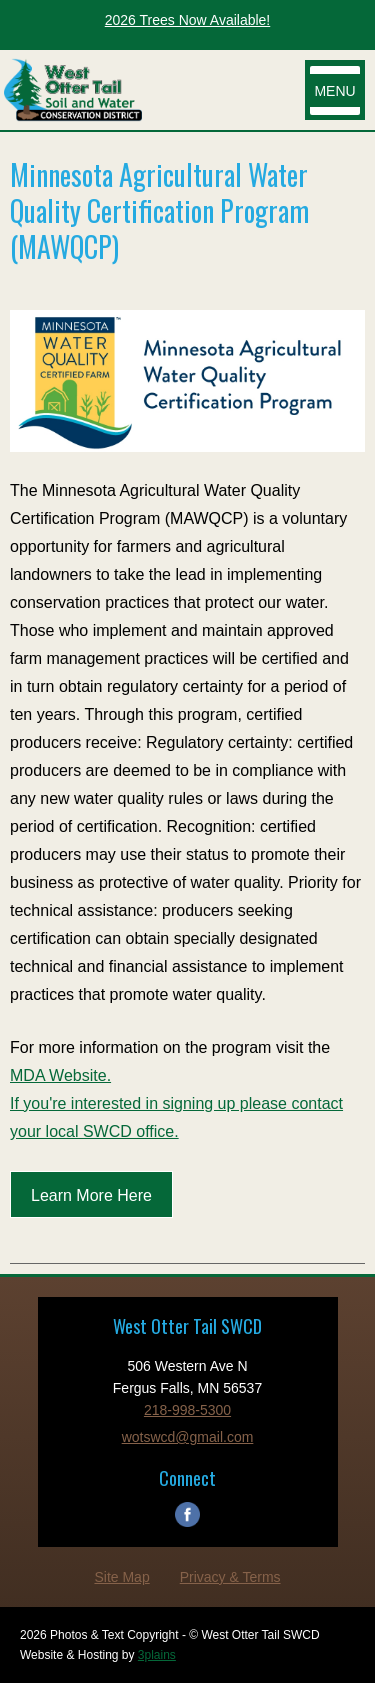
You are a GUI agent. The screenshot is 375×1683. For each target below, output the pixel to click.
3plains (157, 1655)
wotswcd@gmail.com (188, 1437)
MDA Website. (60, 1075)
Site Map (121, 1577)
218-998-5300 (187, 1410)
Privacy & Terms (230, 1577)
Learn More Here (91, 1195)
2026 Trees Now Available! (188, 20)
